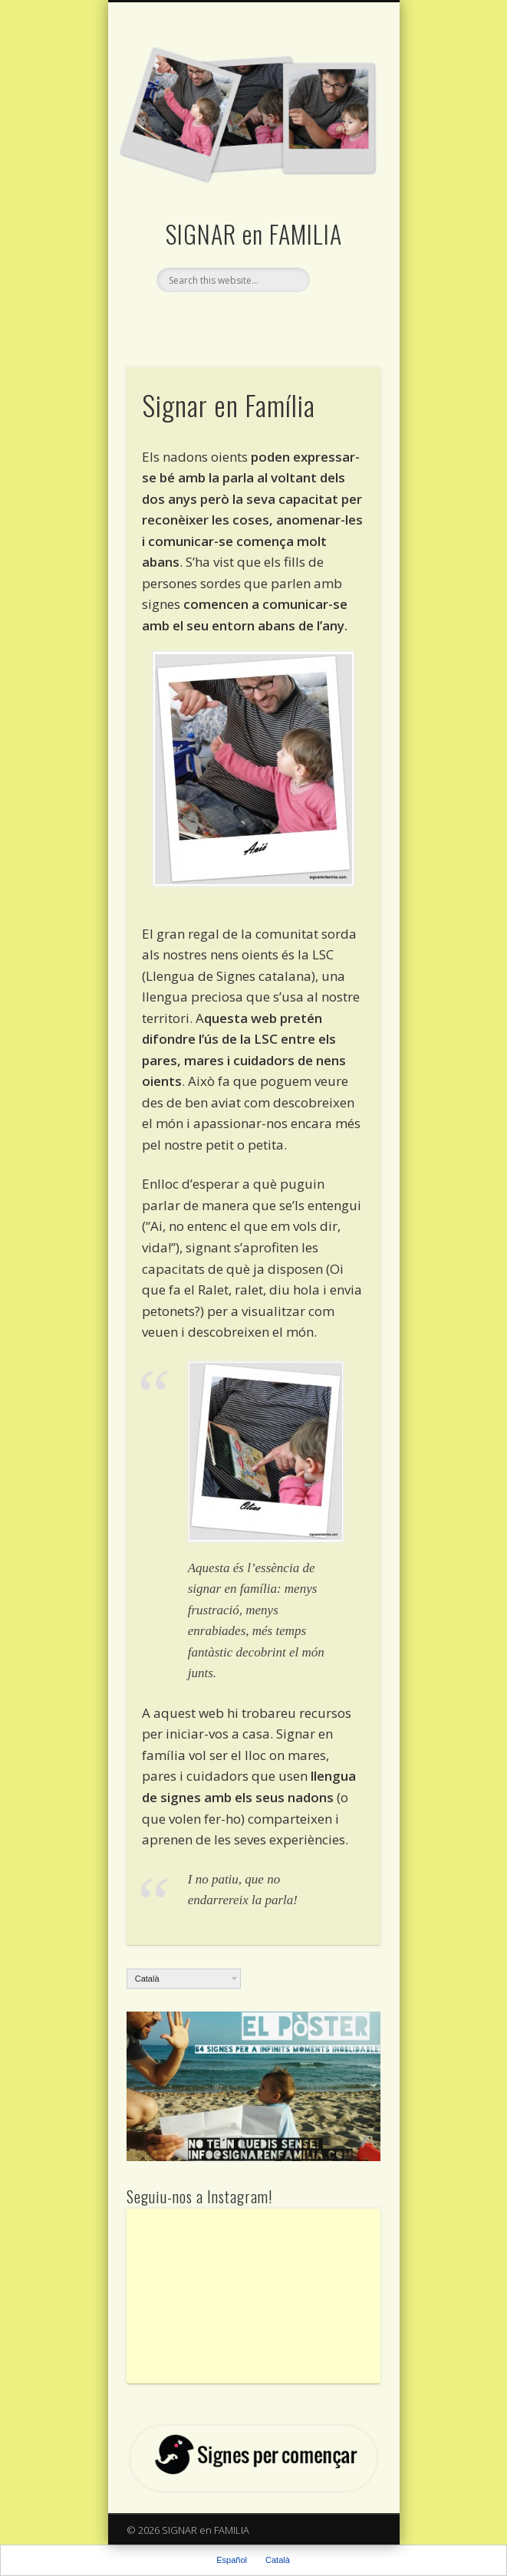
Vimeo (283, 318)
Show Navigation (343, 137)
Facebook (220, 318)
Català (147, 1978)
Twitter (251, 318)
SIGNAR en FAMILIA (254, 233)
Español (231, 2559)
